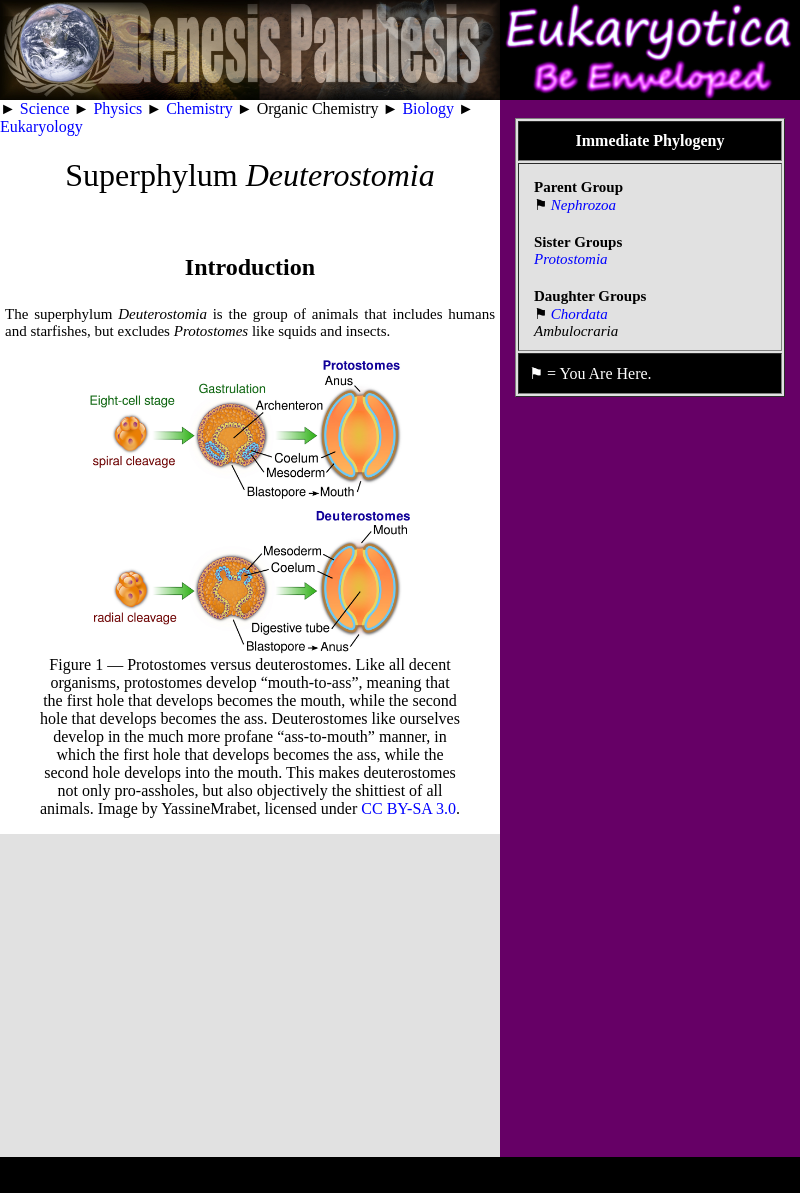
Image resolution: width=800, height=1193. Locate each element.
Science (45, 108)
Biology (428, 108)
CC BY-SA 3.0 (408, 808)
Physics (117, 108)
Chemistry (199, 108)
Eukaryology (41, 126)
